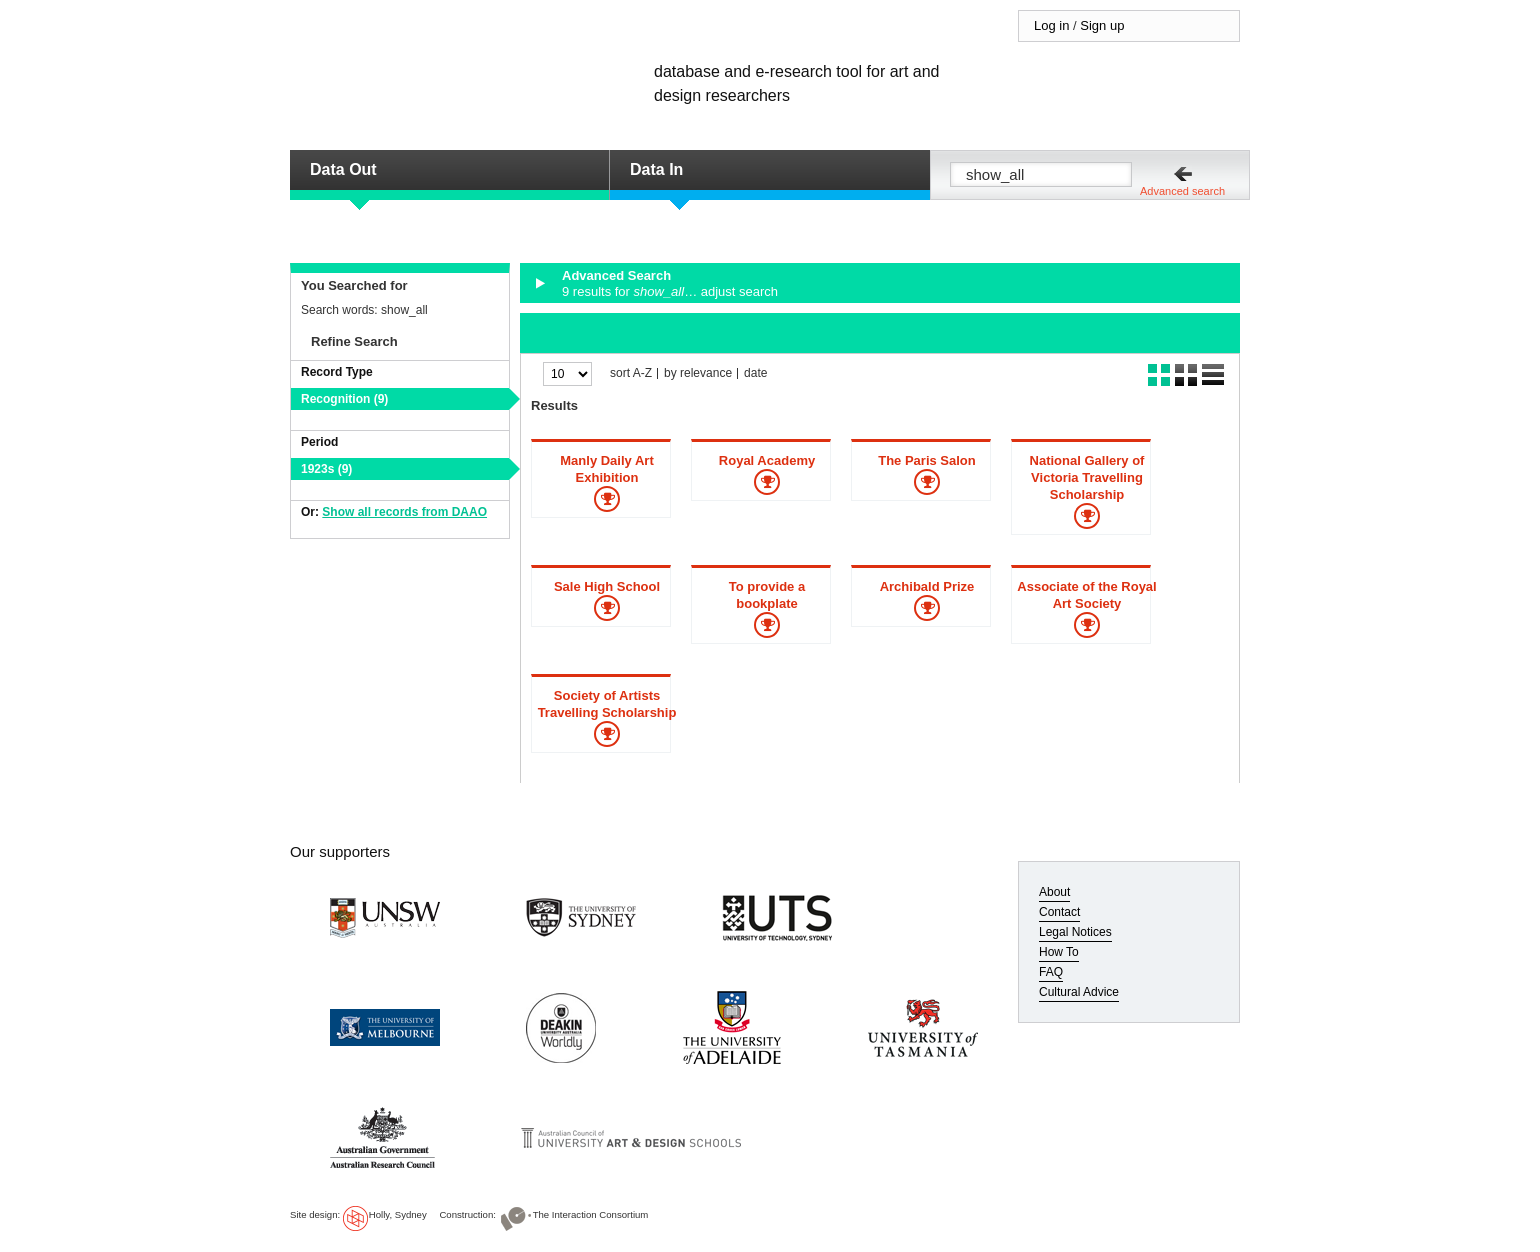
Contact (1059, 912)
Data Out (343, 169)
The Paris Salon (927, 460)
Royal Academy (767, 460)
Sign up (1102, 25)
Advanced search (1182, 191)
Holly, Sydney (398, 1214)
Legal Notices (1075, 932)
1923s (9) (326, 469)
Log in (1051, 25)
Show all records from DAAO (404, 512)
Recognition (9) (344, 399)
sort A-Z (631, 373)
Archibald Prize (927, 586)
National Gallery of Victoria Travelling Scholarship (1087, 477)
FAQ (1051, 972)
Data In (656, 169)
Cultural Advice (1079, 992)
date (755, 373)
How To (1059, 952)
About (1054, 892)
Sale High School (607, 586)
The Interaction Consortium (591, 1214)
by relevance (698, 373)
